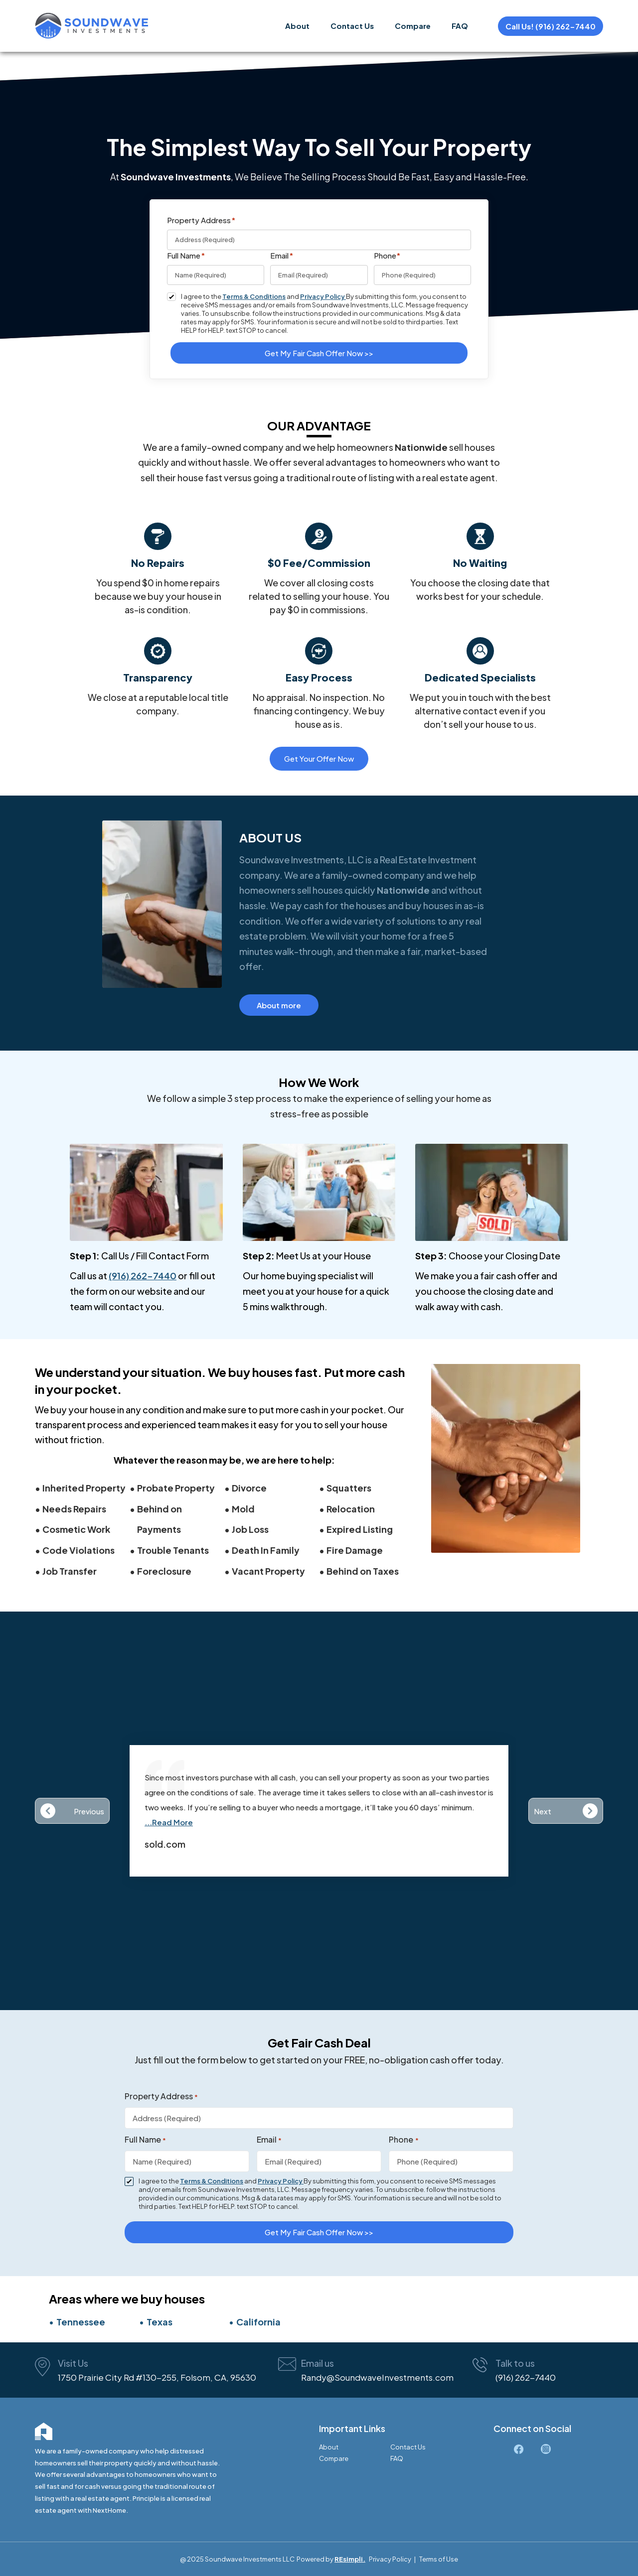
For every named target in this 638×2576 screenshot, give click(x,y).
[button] (72, 1811)
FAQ (460, 25)
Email (281, 256)
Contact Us (352, 25)
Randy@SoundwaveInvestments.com (377, 2377)
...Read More (169, 1822)
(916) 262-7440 (142, 1275)
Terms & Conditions (254, 296)
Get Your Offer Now (319, 758)
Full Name (186, 256)
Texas (159, 2321)
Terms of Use (438, 2559)
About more (279, 1005)
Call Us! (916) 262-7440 (550, 26)
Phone (387, 256)
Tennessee (80, 2321)
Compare (413, 25)
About (297, 25)
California (258, 2321)
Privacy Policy (323, 296)
